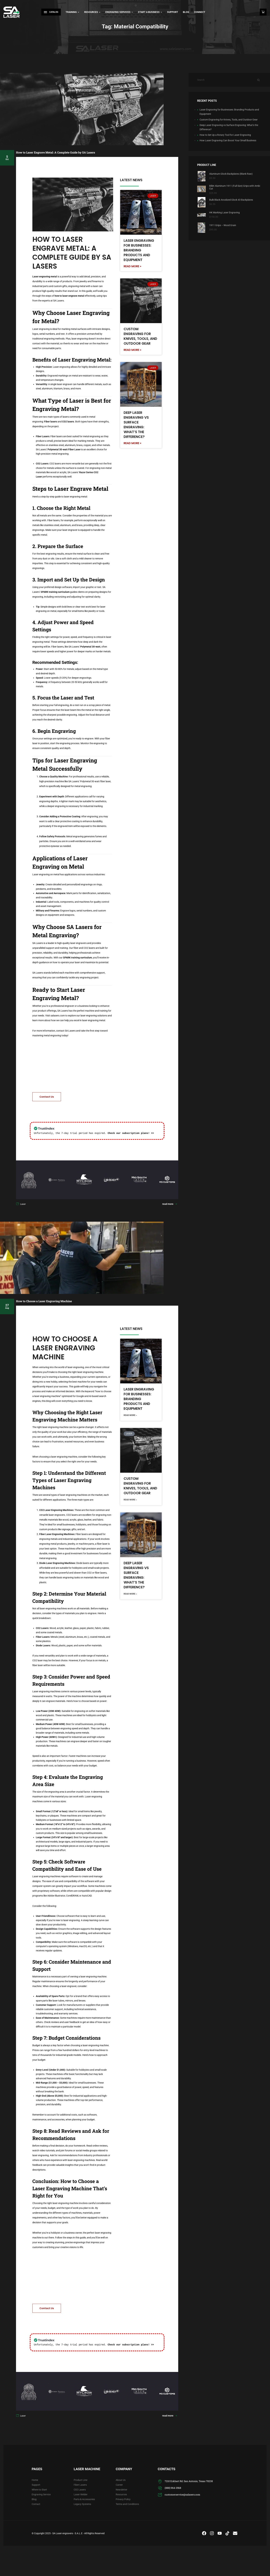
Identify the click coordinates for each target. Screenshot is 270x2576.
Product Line (80, 2510)
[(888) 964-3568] (160, 2518)
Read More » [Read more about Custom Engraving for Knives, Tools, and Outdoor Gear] (134, 355)
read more (169, 1222)
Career (119, 2515)
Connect (200, 12)
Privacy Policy (123, 2529)
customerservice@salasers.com (182, 2524)
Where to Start (39, 2520)
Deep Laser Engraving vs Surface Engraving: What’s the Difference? (137, 429)
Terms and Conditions (127, 2534)
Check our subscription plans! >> (135, 1151)
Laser (27, 1222)
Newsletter (121, 2520)
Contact (36, 2534)
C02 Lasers (80, 2520)
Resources (93, 12)
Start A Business (151, 12)
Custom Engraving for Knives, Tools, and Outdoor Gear (138, 339)
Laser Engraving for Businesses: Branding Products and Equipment (140, 250)
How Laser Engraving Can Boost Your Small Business (228, 140)
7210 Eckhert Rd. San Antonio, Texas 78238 (189, 2511)
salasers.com (75, 1030)
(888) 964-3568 (173, 2518)
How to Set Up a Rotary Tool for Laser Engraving (225, 135)
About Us (121, 2510)
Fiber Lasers (80, 2515)
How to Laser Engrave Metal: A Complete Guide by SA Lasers (60, 152)
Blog (187, 12)
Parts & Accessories (84, 2529)
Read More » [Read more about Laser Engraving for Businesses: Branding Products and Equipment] (134, 266)
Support (173, 12)
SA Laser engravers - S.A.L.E (67, 2563)
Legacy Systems (82, 2534)
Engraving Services (120, 12)
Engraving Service (41, 2524)
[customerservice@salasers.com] (160, 2525)
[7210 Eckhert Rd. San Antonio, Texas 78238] (160, 2512)
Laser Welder (80, 2524)
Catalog (51, 12)
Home (35, 2510)
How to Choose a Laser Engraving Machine (48, 1319)
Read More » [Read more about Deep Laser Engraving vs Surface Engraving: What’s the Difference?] (134, 448)
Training (73, 12)
